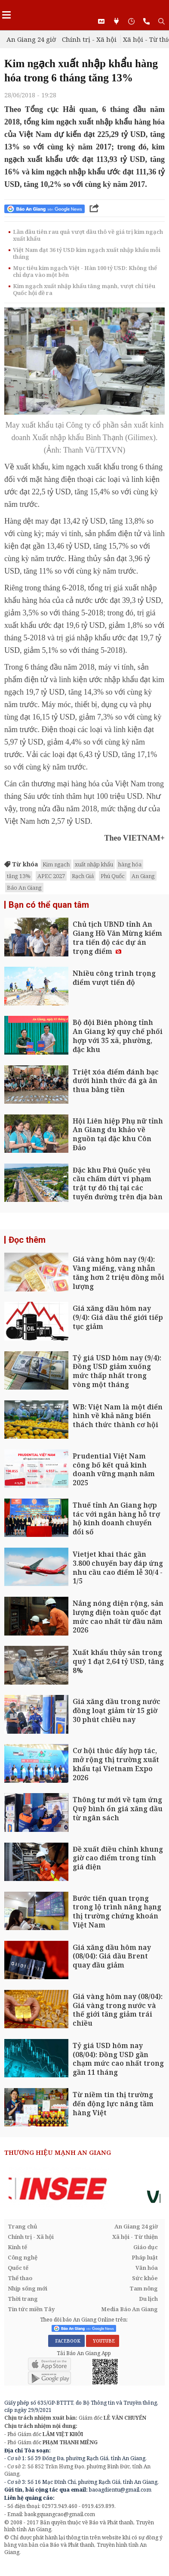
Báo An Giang (24, 887)
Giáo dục (145, 2247)
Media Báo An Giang (129, 2309)
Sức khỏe (145, 2278)
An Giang (143, 876)
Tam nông (143, 2288)
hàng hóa (129, 864)
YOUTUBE (102, 2341)
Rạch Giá (83, 876)
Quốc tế (18, 2268)
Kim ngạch (56, 864)
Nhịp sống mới (27, 2288)
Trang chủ (22, 2226)
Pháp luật (145, 2257)
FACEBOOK (66, 2341)
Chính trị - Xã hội (89, 39)
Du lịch (148, 2299)
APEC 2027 (51, 876)
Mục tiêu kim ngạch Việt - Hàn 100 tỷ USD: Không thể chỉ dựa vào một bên (85, 271)
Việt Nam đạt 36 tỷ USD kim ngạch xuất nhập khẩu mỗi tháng (86, 253)
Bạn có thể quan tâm (49, 905)
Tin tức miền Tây (31, 2309)
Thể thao (20, 2278)
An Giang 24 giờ (31, 39)
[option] (84, 2188)
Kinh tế (17, 2247)
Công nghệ (22, 2257)
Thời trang (23, 2299)
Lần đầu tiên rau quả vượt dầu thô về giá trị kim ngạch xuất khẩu (88, 235)
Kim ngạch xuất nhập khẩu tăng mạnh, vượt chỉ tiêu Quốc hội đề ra (84, 289)
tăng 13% (19, 876)
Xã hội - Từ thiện (135, 2237)
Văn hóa (146, 2268)
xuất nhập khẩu (94, 864)
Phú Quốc (113, 876)
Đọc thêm (27, 1240)
